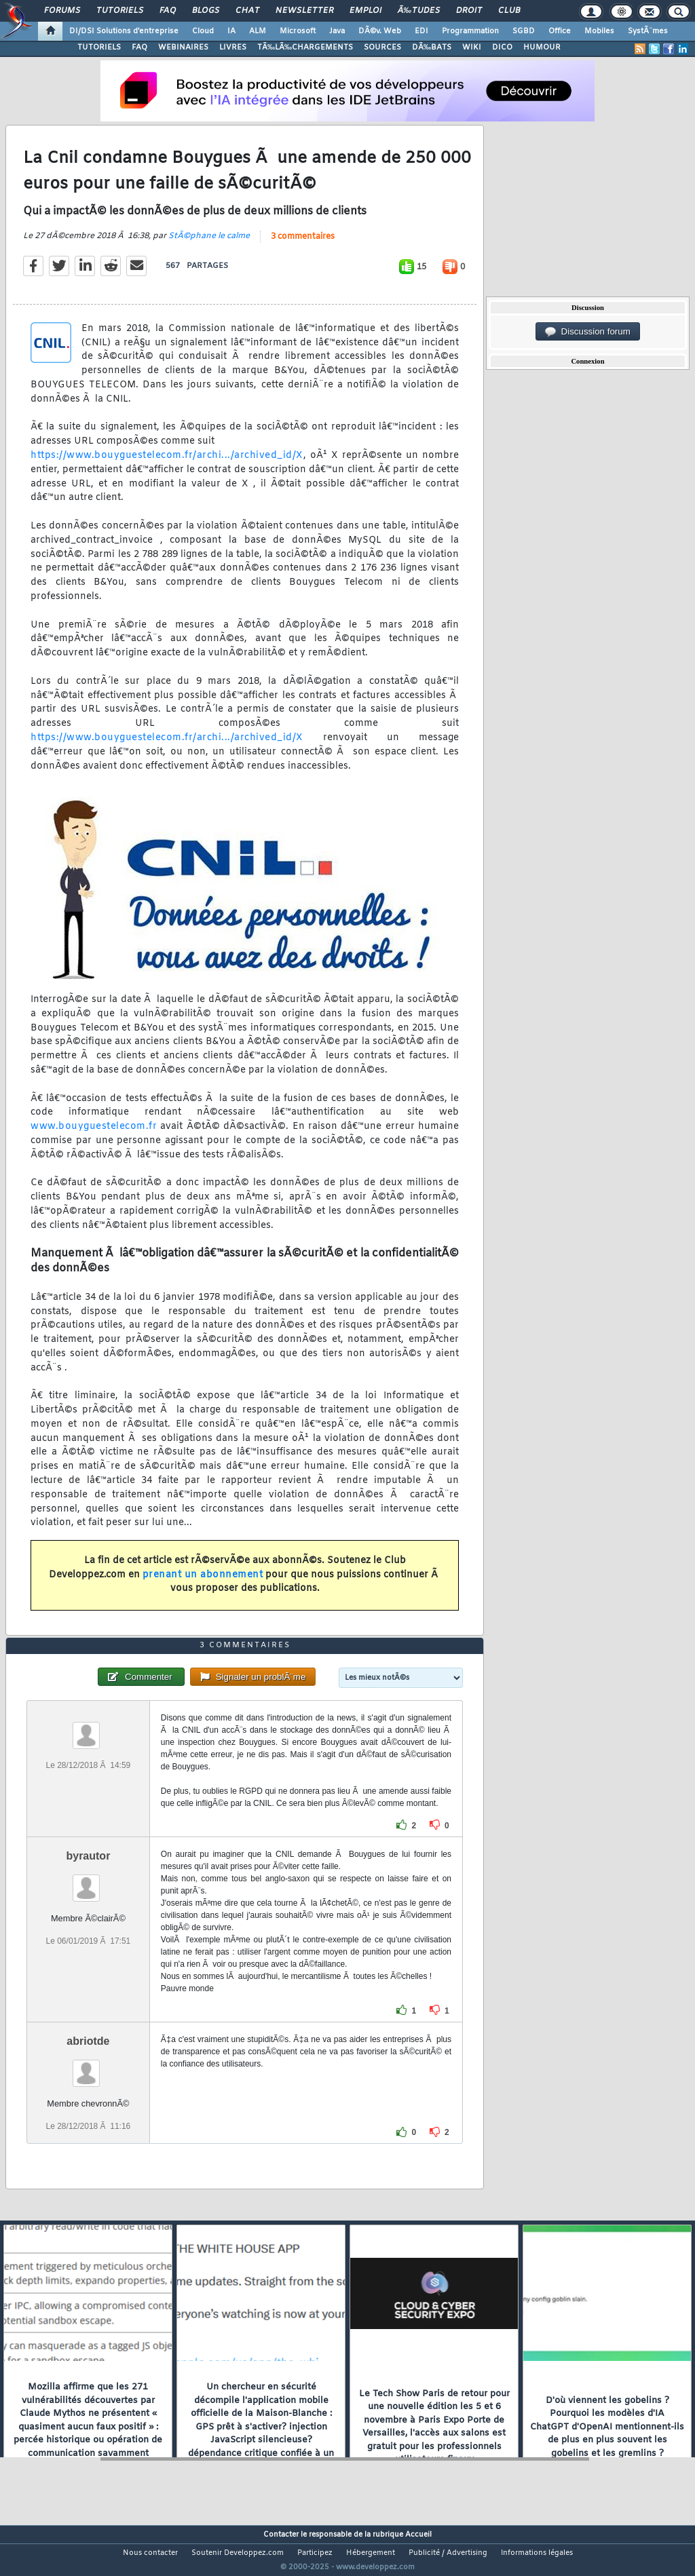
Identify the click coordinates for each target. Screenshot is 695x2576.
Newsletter (304, 10)
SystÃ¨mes (648, 31)
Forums (62, 10)
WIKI (471, 47)
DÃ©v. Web (379, 31)
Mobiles (599, 31)
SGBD (523, 31)
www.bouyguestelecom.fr (94, 1135)
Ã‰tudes (418, 10)
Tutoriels (120, 10)
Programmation (470, 31)
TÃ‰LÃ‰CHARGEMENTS (305, 47)
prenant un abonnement (203, 1583)
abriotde (88, 2066)
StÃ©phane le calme (209, 244)
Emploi (365, 10)
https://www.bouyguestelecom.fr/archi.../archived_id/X (167, 464)
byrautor (88, 1881)
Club (509, 10)
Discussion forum (588, 331)
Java (337, 31)
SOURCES (382, 47)
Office (559, 31)
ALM (257, 31)
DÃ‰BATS (431, 47)
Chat (247, 10)
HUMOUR (542, 47)
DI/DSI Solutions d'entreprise (124, 31)
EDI (421, 31)
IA (231, 31)
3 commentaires (303, 244)
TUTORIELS (99, 47)
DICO (502, 47)
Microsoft (298, 31)
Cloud (203, 31)
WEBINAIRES (183, 47)
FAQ (167, 10)
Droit (469, 10)
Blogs (206, 10)
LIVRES (232, 47)
